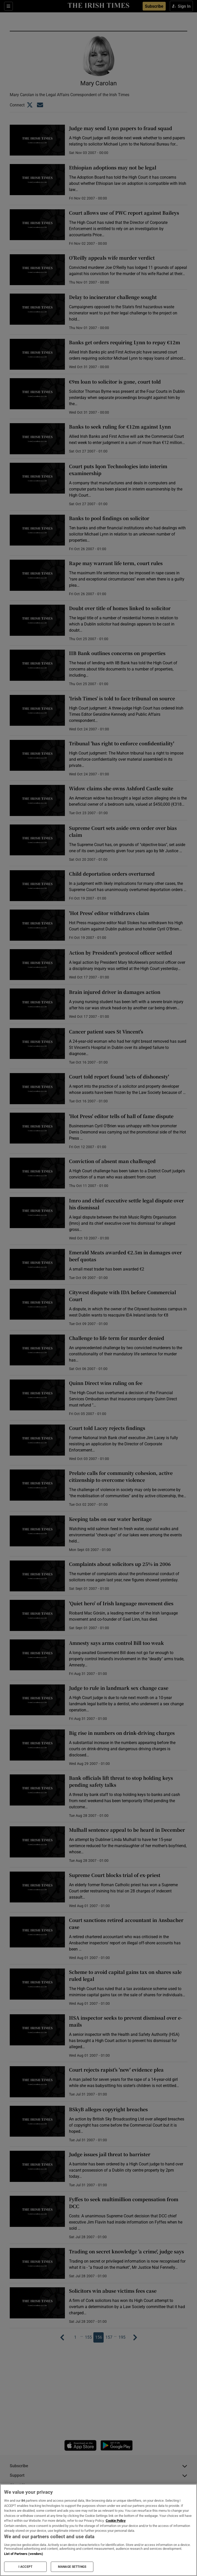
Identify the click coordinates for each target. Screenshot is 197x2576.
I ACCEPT (25, 2567)
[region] (98, 2530)
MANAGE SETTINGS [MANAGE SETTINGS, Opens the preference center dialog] (72, 2567)
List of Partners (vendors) (23, 2554)
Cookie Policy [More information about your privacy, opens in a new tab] (116, 2521)
